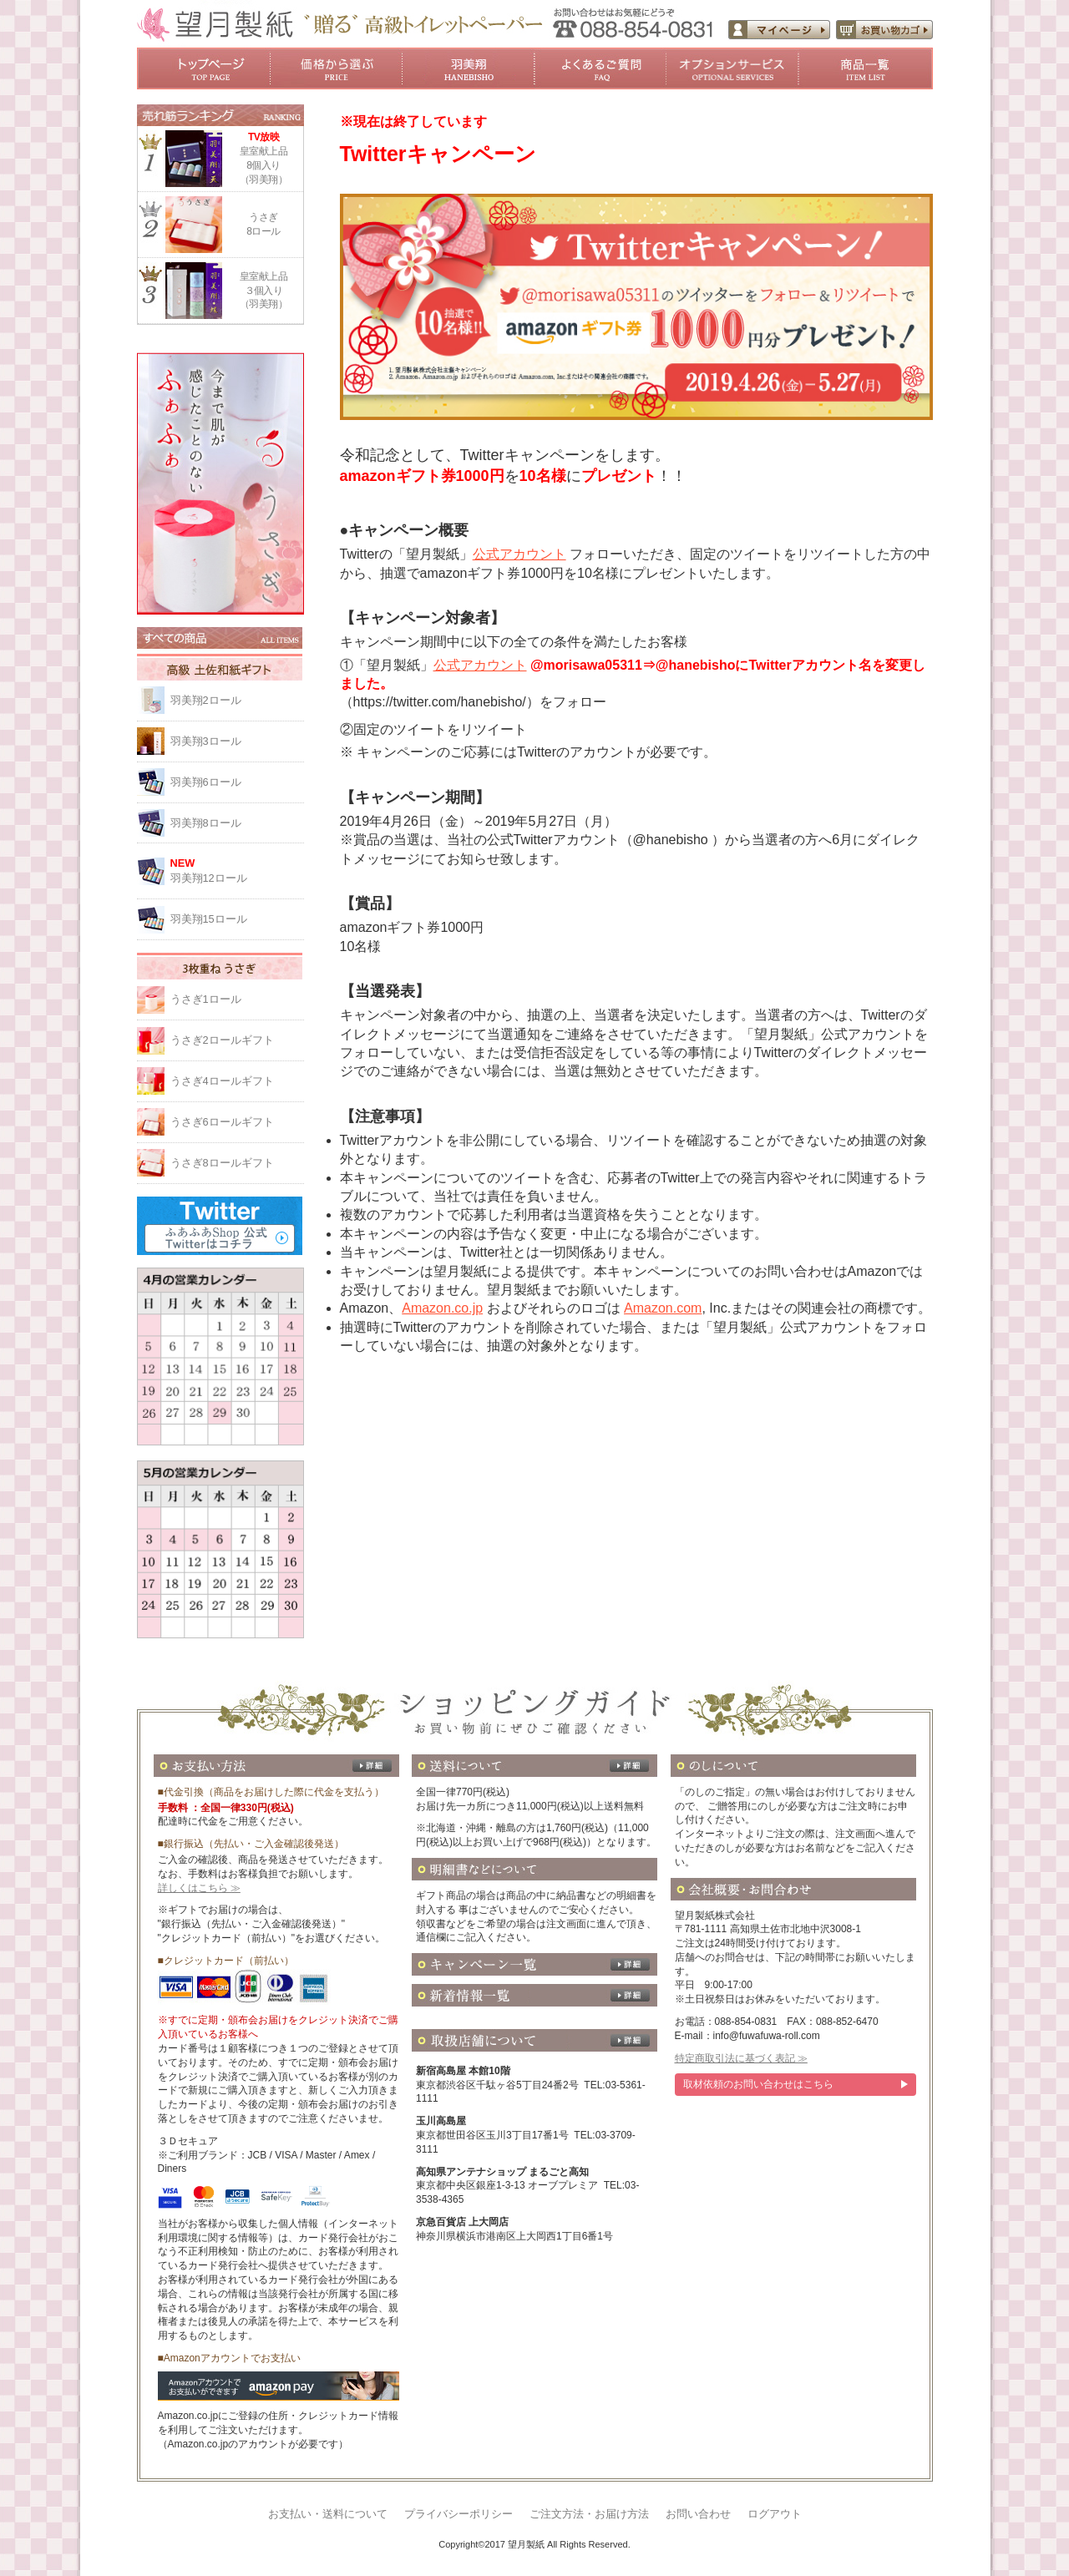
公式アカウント (519, 554)
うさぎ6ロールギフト (222, 1122)
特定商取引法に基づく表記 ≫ (741, 2058)
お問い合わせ (698, 2514)
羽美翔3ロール (205, 741)
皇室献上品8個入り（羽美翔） (264, 157)
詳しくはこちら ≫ (199, 1888)
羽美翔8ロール (205, 823)
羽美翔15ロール (208, 919)
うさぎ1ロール (205, 999)
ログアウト (774, 2514)
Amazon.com (663, 1308)
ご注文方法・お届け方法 (589, 2514)
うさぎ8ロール (263, 224)
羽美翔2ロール (205, 700)
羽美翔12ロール (237, 870)
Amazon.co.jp (442, 1308)
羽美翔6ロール (205, 782)
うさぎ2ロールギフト (222, 1040)
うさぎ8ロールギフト (222, 1162)
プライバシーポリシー (458, 2514)
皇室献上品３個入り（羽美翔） (263, 291)
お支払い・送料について (328, 2514)
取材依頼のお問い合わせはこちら (758, 2084)
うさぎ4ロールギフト (222, 1081)
